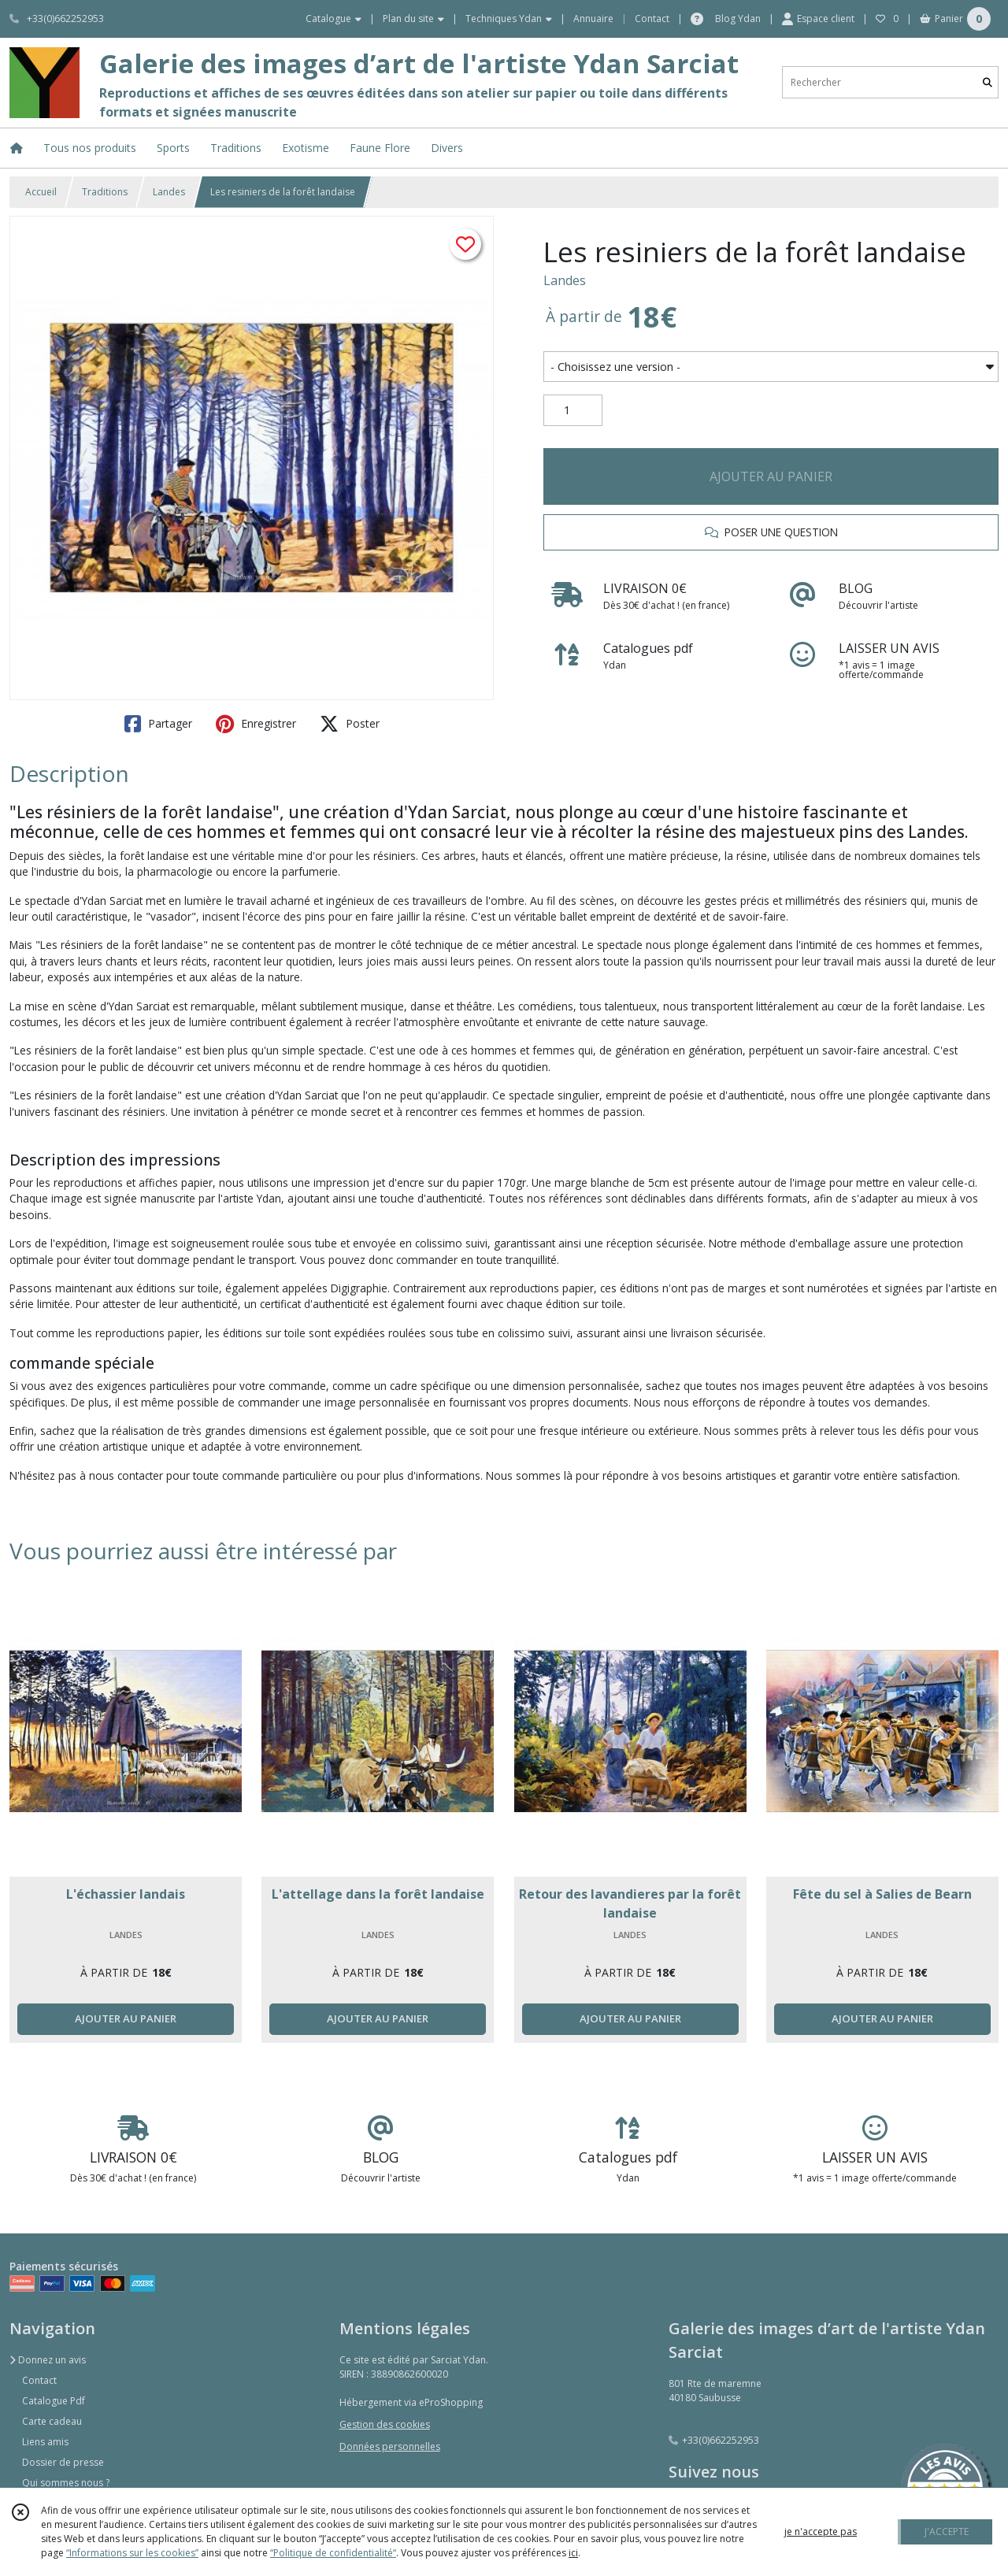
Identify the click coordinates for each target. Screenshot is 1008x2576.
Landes (169, 191)
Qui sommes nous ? (65, 2482)
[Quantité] (572, 410)
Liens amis (45, 2441)
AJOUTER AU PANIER (771, 476)
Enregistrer (256, 723)
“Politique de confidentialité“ (333, 2552)
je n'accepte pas (820, 2531)
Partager (158, 723)
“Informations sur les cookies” (132, 2552)
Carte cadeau (52, 2421)
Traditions (105, 191)
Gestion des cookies (384, 2424)
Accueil (41, 191)
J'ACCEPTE (947, 2531)
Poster (350, 723)
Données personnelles (389, 2446)
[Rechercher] (987, 82)
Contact (652, 18)
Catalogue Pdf (53, 2400)
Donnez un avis (47, 2360)
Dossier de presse (63, 2462)
